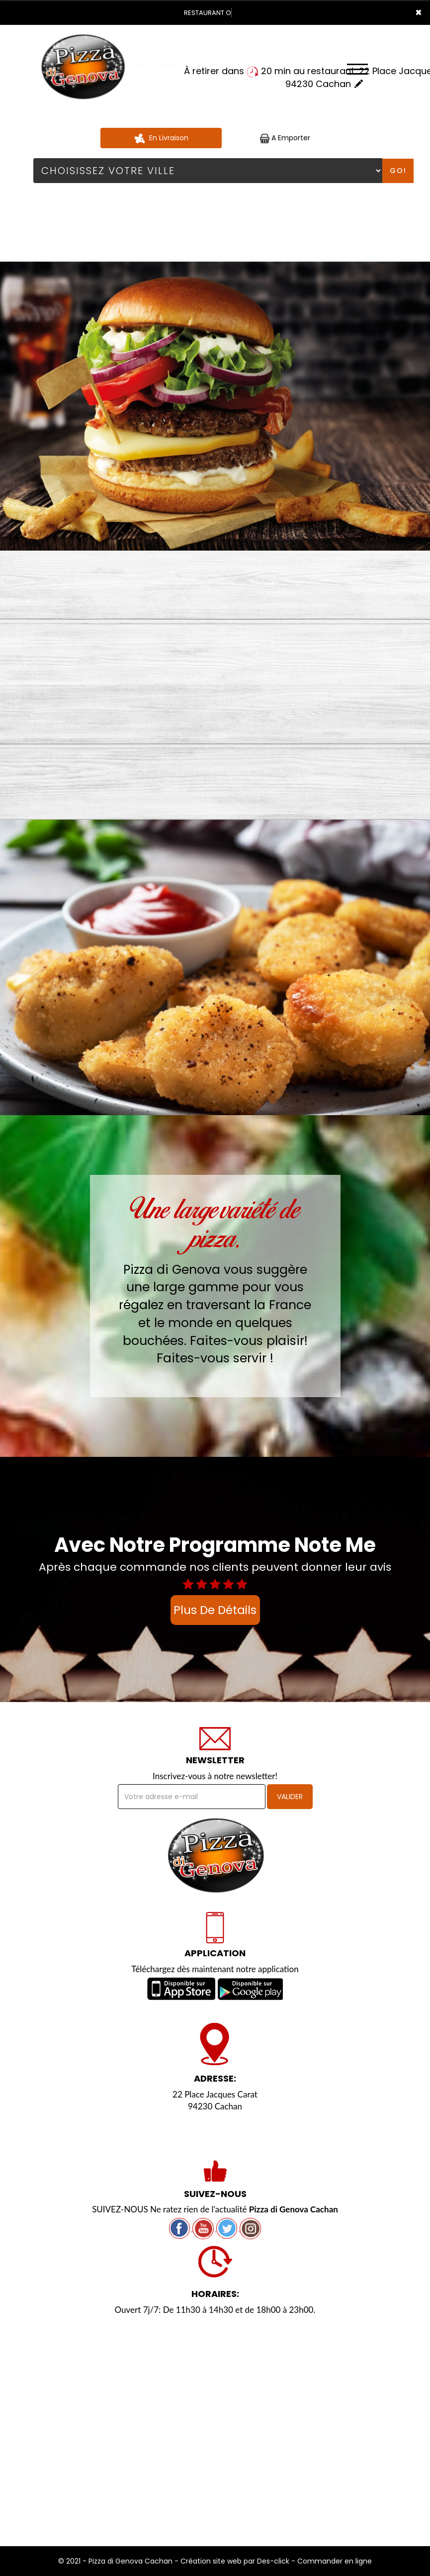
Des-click (273, 2561)
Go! (398, 171)
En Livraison (160, 138)
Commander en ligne (334, 2561)
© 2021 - (73, 2561)
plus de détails (215, 1610)
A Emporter (285, 138)
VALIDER (290, 1797)
